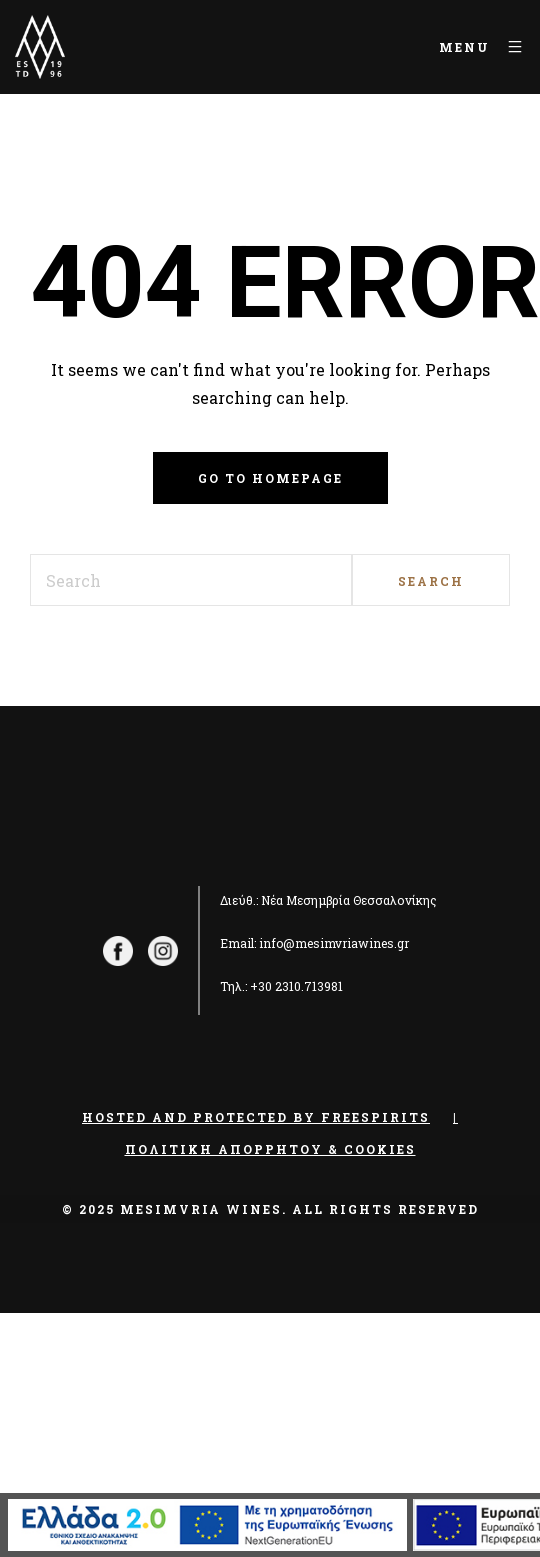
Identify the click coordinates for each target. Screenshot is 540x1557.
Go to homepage (270, 478)
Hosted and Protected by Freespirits (256, 1117)
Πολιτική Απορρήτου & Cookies (270, 1149)
